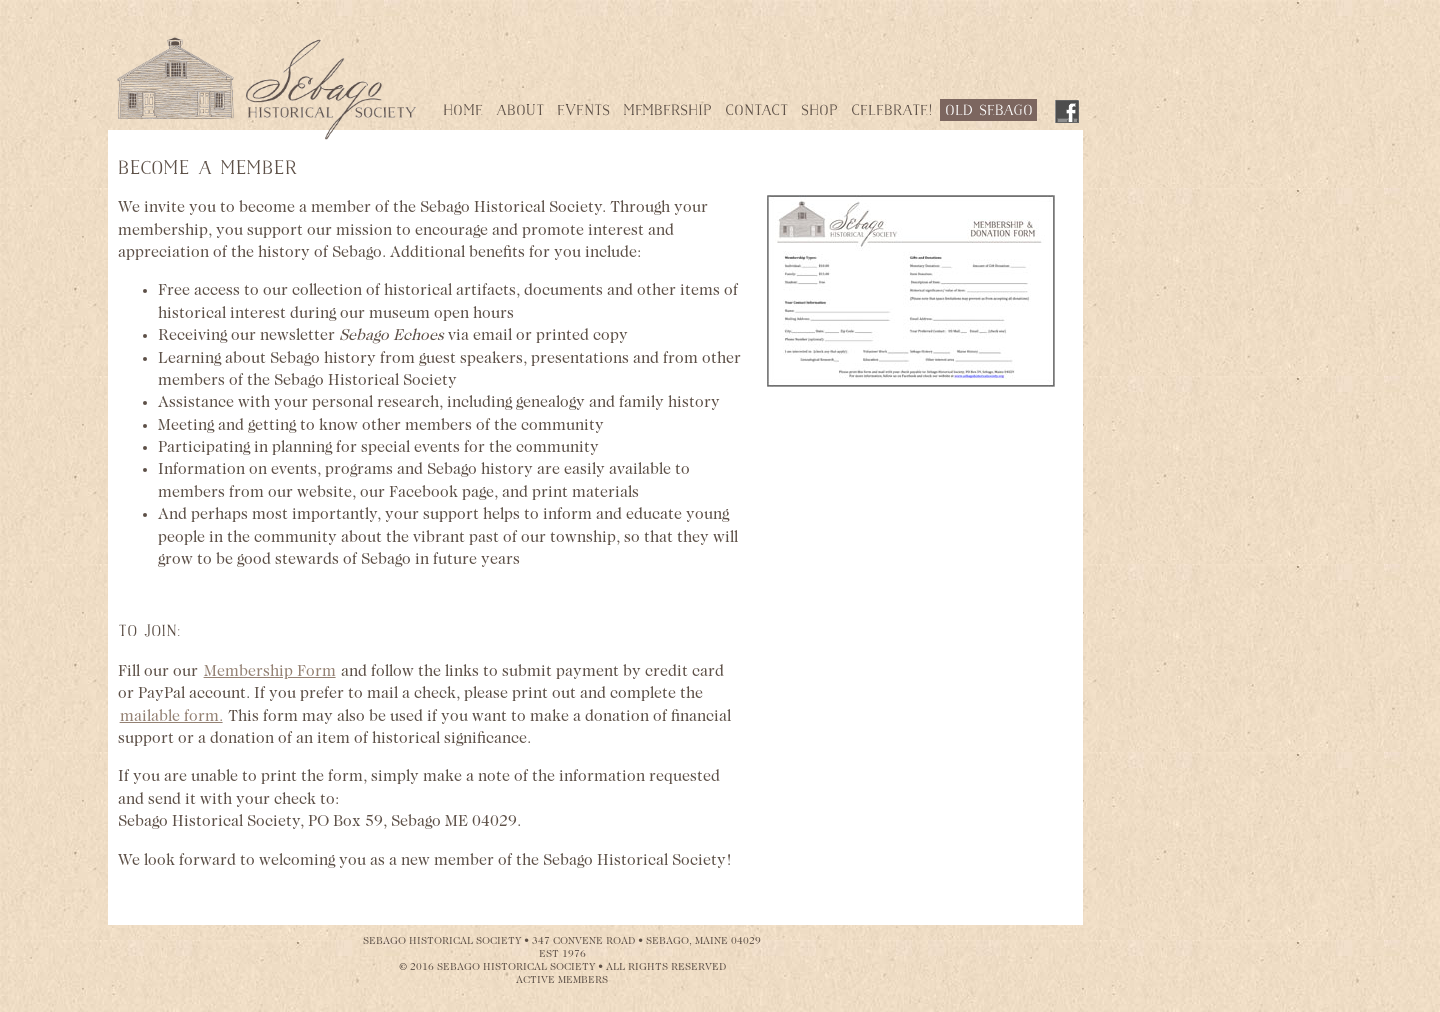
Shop (819, 111)
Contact (756, 111)
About (520, 111)
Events (583, 111)
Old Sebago (989, 111)
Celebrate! (891, 111)
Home (463, 111)
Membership (667, 111)
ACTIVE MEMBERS (562, 980)
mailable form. (171, 717)
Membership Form (270, 672)
